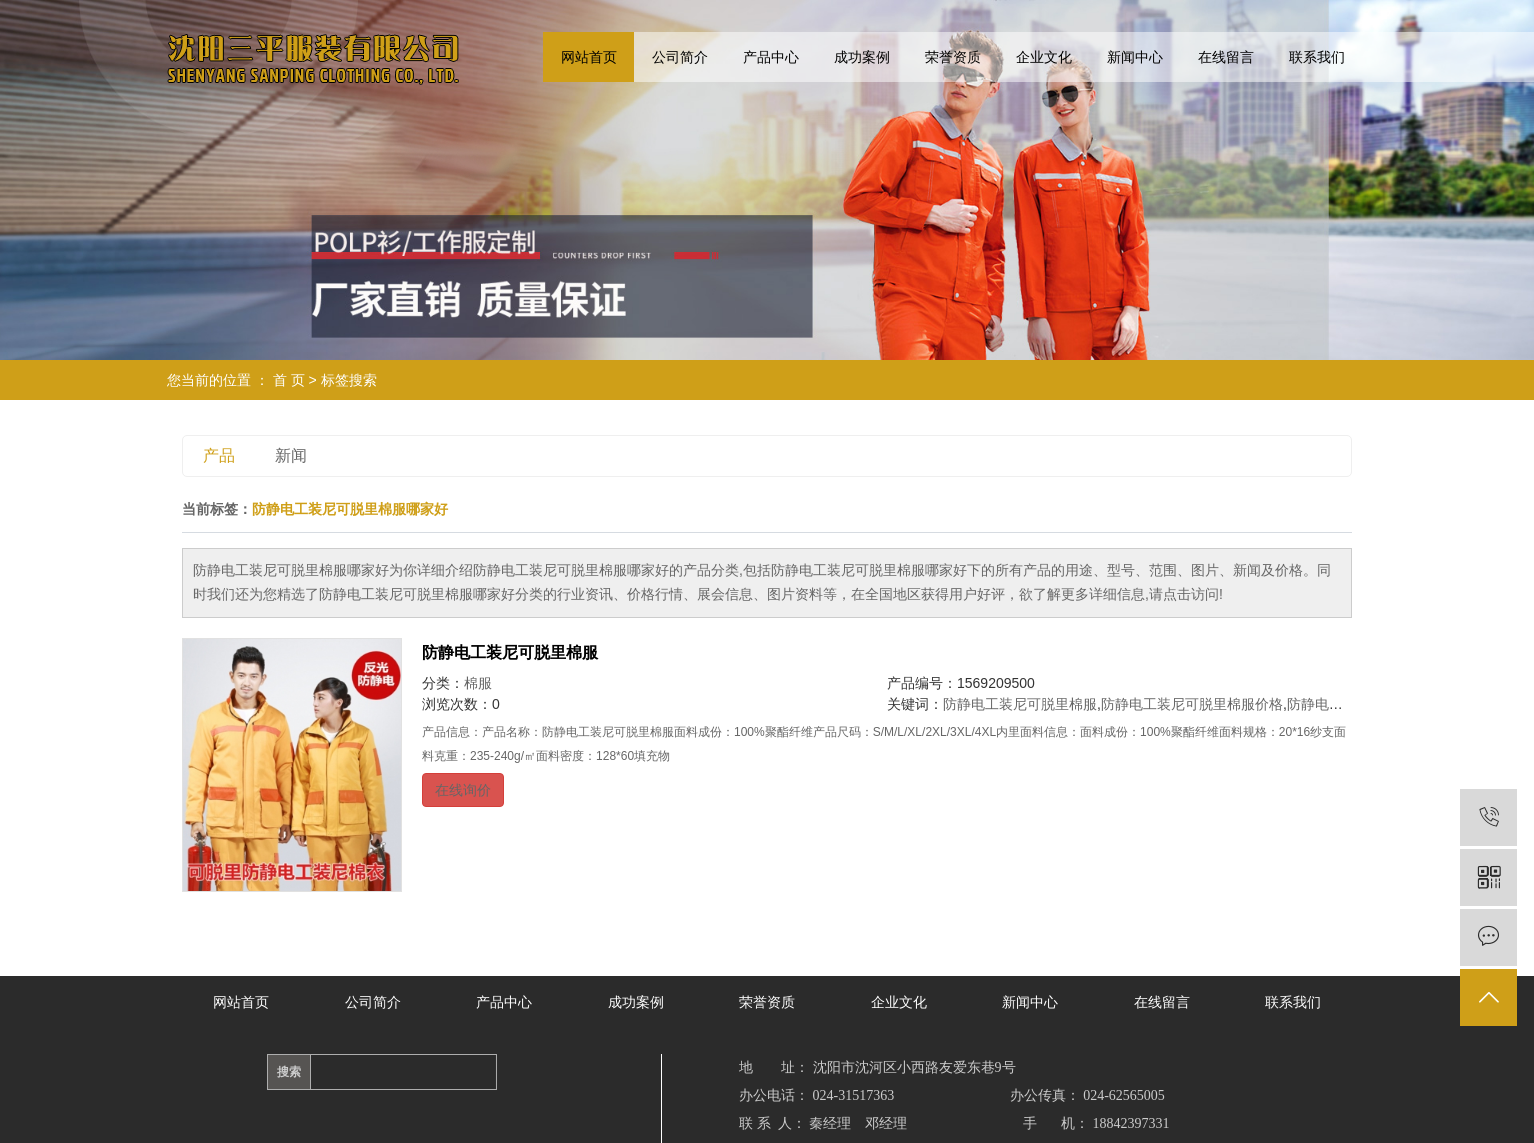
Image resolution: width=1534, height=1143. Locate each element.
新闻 (291, 455)
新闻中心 (1135, 57)
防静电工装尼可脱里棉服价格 (1192, 704)
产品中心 (771, 57)
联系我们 (1317, 57)
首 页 (289, 380)
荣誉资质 (953, 57)
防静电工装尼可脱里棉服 (510, 652)
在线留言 (1226, 57)
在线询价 (463, 790)
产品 (219, 455)
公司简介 (680, 57)
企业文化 (1044, 57)
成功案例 (862, 57)
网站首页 (589, 57)
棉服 (478, 683)
